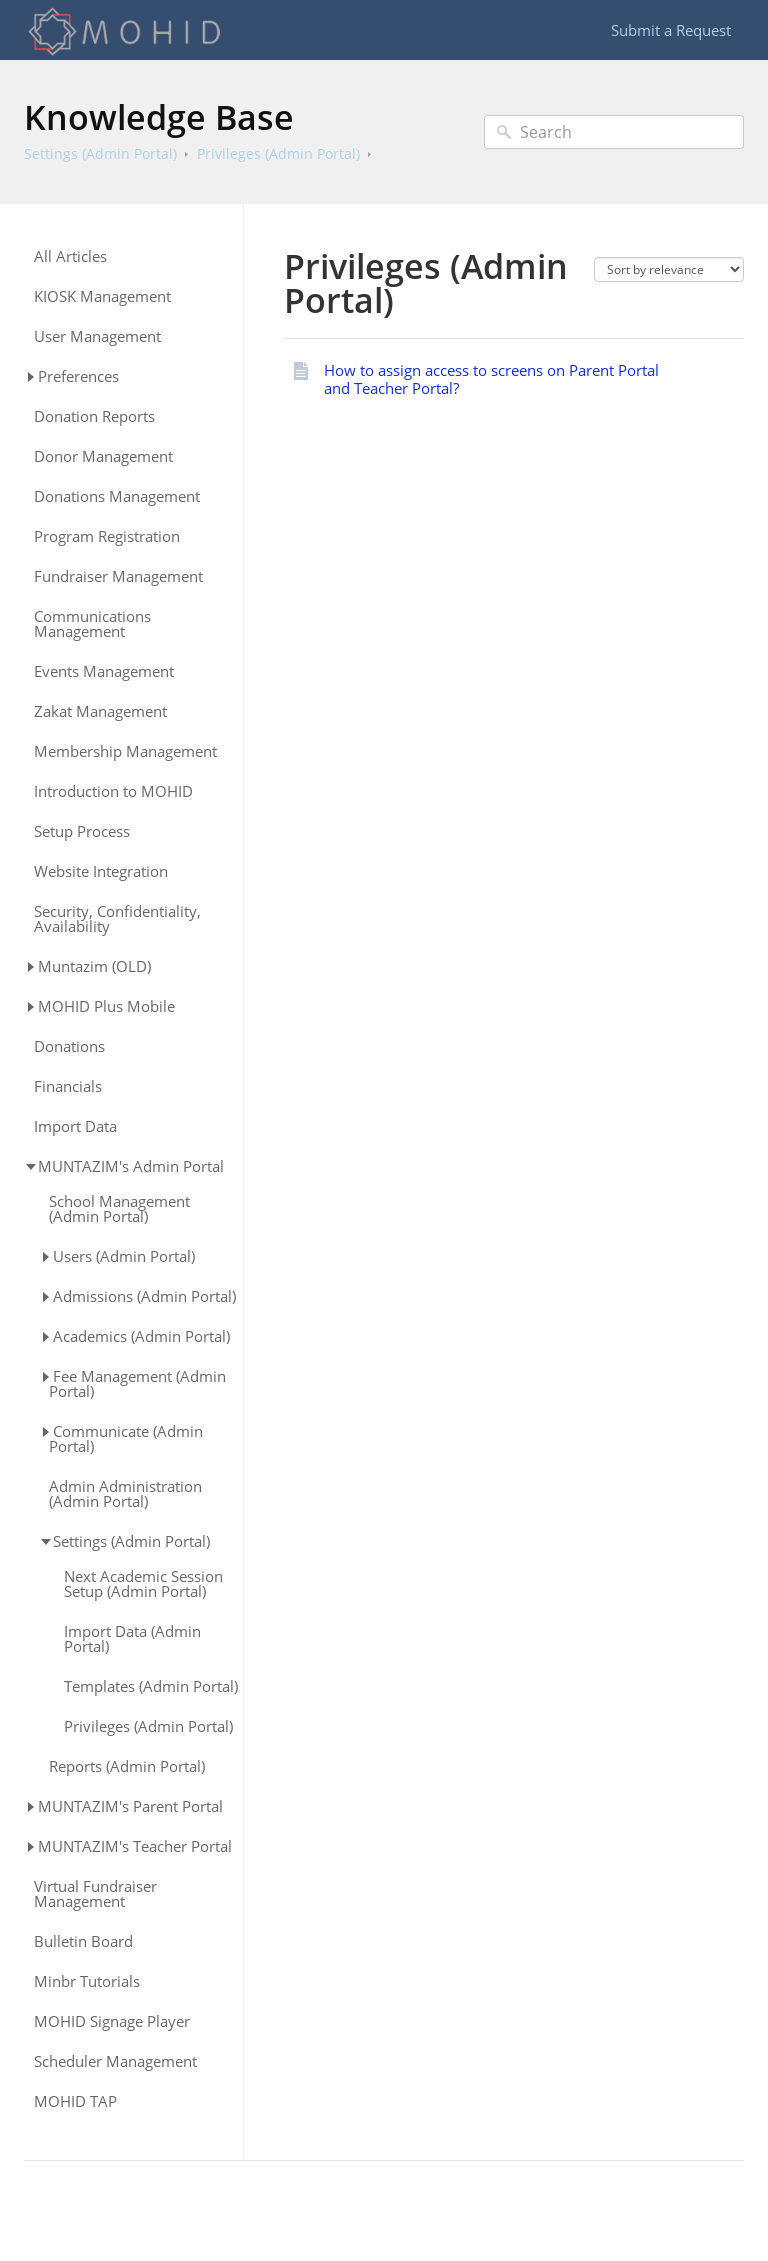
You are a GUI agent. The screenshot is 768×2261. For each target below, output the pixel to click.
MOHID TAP (75, 2101)
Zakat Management (100, 711)
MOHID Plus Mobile (106, 1006)
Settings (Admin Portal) (100, 153)
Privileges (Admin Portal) (278, 153)
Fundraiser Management (118, 576)
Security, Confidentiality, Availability (117, 919)
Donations (69, 1046)
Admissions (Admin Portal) (144, 1296)
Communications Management (92, 624)
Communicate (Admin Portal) (126, 1438)
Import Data (75, 1126)
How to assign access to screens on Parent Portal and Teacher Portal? (491, 379)
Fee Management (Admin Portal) (137, 1383)
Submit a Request (671, 30)
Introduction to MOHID (113, 791)
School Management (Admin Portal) (119, 1209)
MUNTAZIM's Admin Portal (131, 1166)
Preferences (78, 376)
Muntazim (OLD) (94, 966)
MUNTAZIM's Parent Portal (130, 1806)
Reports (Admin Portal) (127, 1766)
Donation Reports (94, 416)
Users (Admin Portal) (124, 1256)
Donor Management (103, 456)
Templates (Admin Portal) (151, 1686)
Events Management (104, 671)
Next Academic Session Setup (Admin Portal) (143, 1584)
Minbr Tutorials (87, 1981)
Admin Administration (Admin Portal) (125, 1494)
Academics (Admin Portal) (141, 1336)
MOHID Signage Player (112, 2021)
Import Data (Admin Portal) (132, 1639)
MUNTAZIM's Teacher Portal (135, 1846)
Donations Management (117, 496)
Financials (68, 1086)
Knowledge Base (159, 117)
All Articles (70, 256)
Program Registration (107, 536)
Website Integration (101, 871)
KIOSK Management (102, 296)
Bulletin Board (83, 1941)
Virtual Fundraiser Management (95, 1894)
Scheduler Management (115, 2061)
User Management (97, 336)
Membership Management (125, 751)
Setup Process (82, 831)
